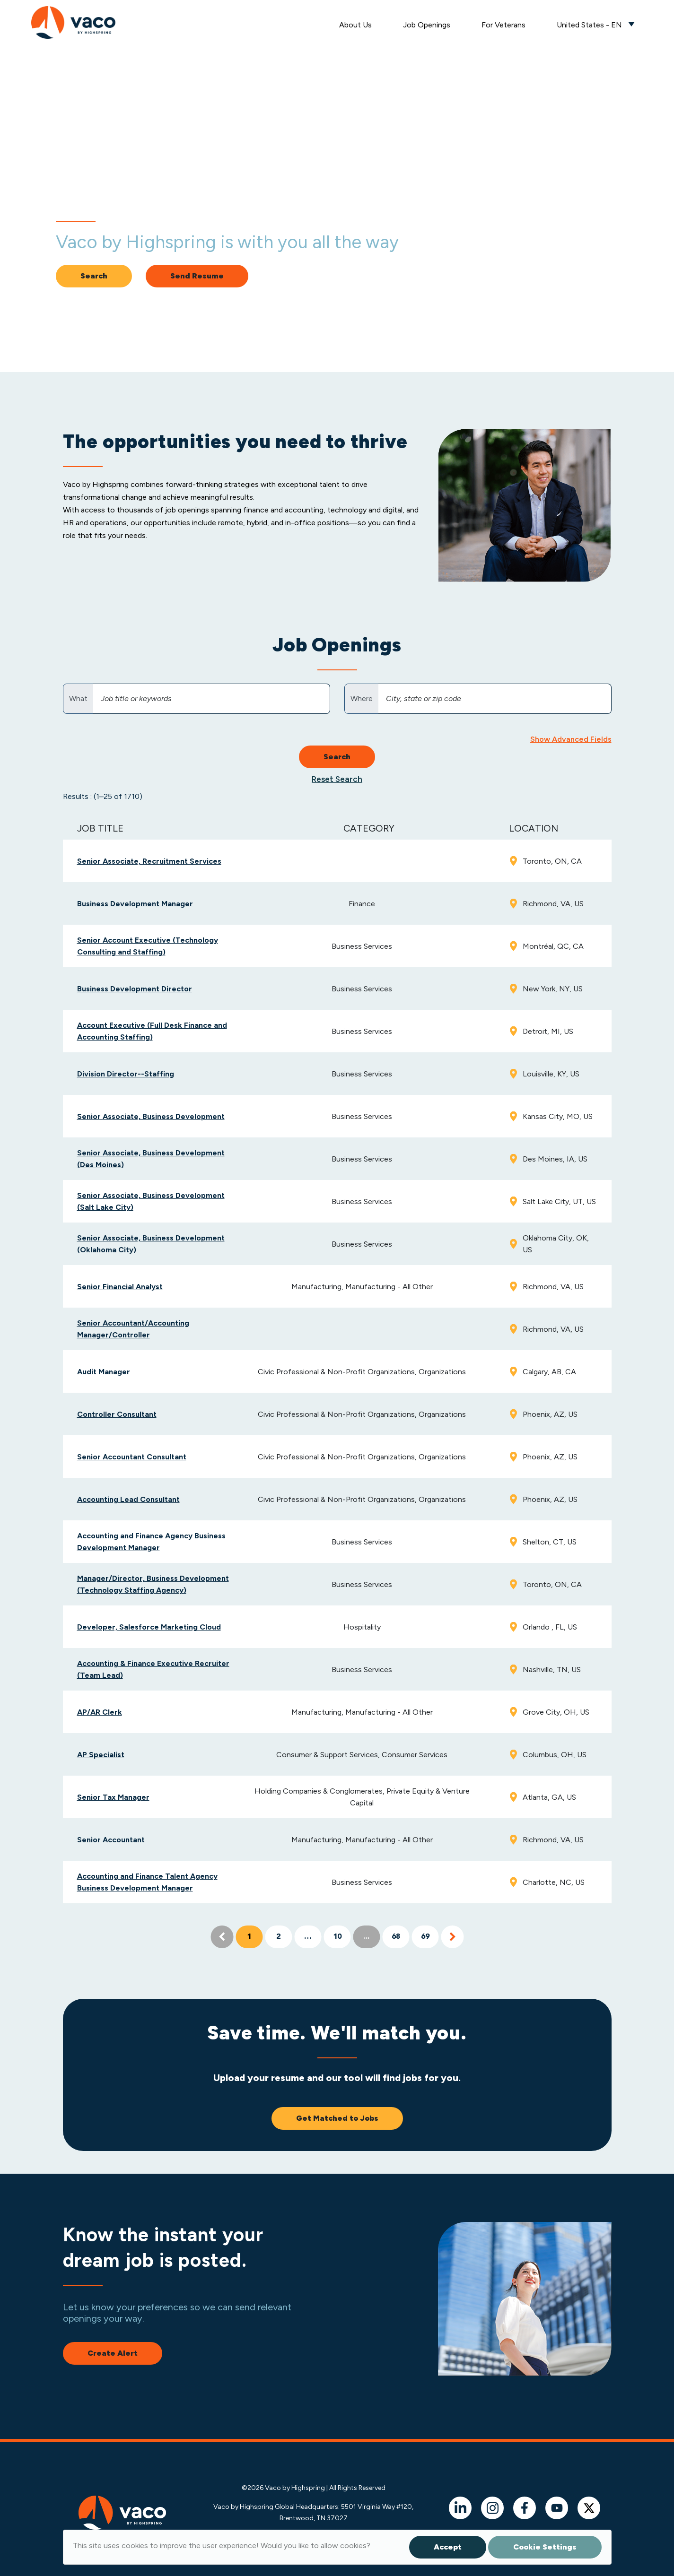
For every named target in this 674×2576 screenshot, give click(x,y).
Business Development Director (134, 988)
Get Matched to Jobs (337, 2118)
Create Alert (113, 2353)
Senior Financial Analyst (120, 1286)
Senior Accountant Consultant (131, 1456)
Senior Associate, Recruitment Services (149, 861)
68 (396, 1937)
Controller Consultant (117, 1414)
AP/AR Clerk (99, 1712)
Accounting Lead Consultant (128, 1499)
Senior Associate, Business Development (151, 1116)
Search (93, 275)
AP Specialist (100, 1754)
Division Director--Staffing (125, 1073)
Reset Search (337, 779)
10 (337, 1937)
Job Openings (426, 24)
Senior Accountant (111, 1839)
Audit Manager (103, 1371)
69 (425, 1937)
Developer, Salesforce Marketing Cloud (149, 1626)
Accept (448, 2546)
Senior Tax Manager (113, 1797)
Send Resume (197, 275)
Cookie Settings (545, 2546)
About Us (355, 24)
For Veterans (503, 24)
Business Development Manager (135, 903)
